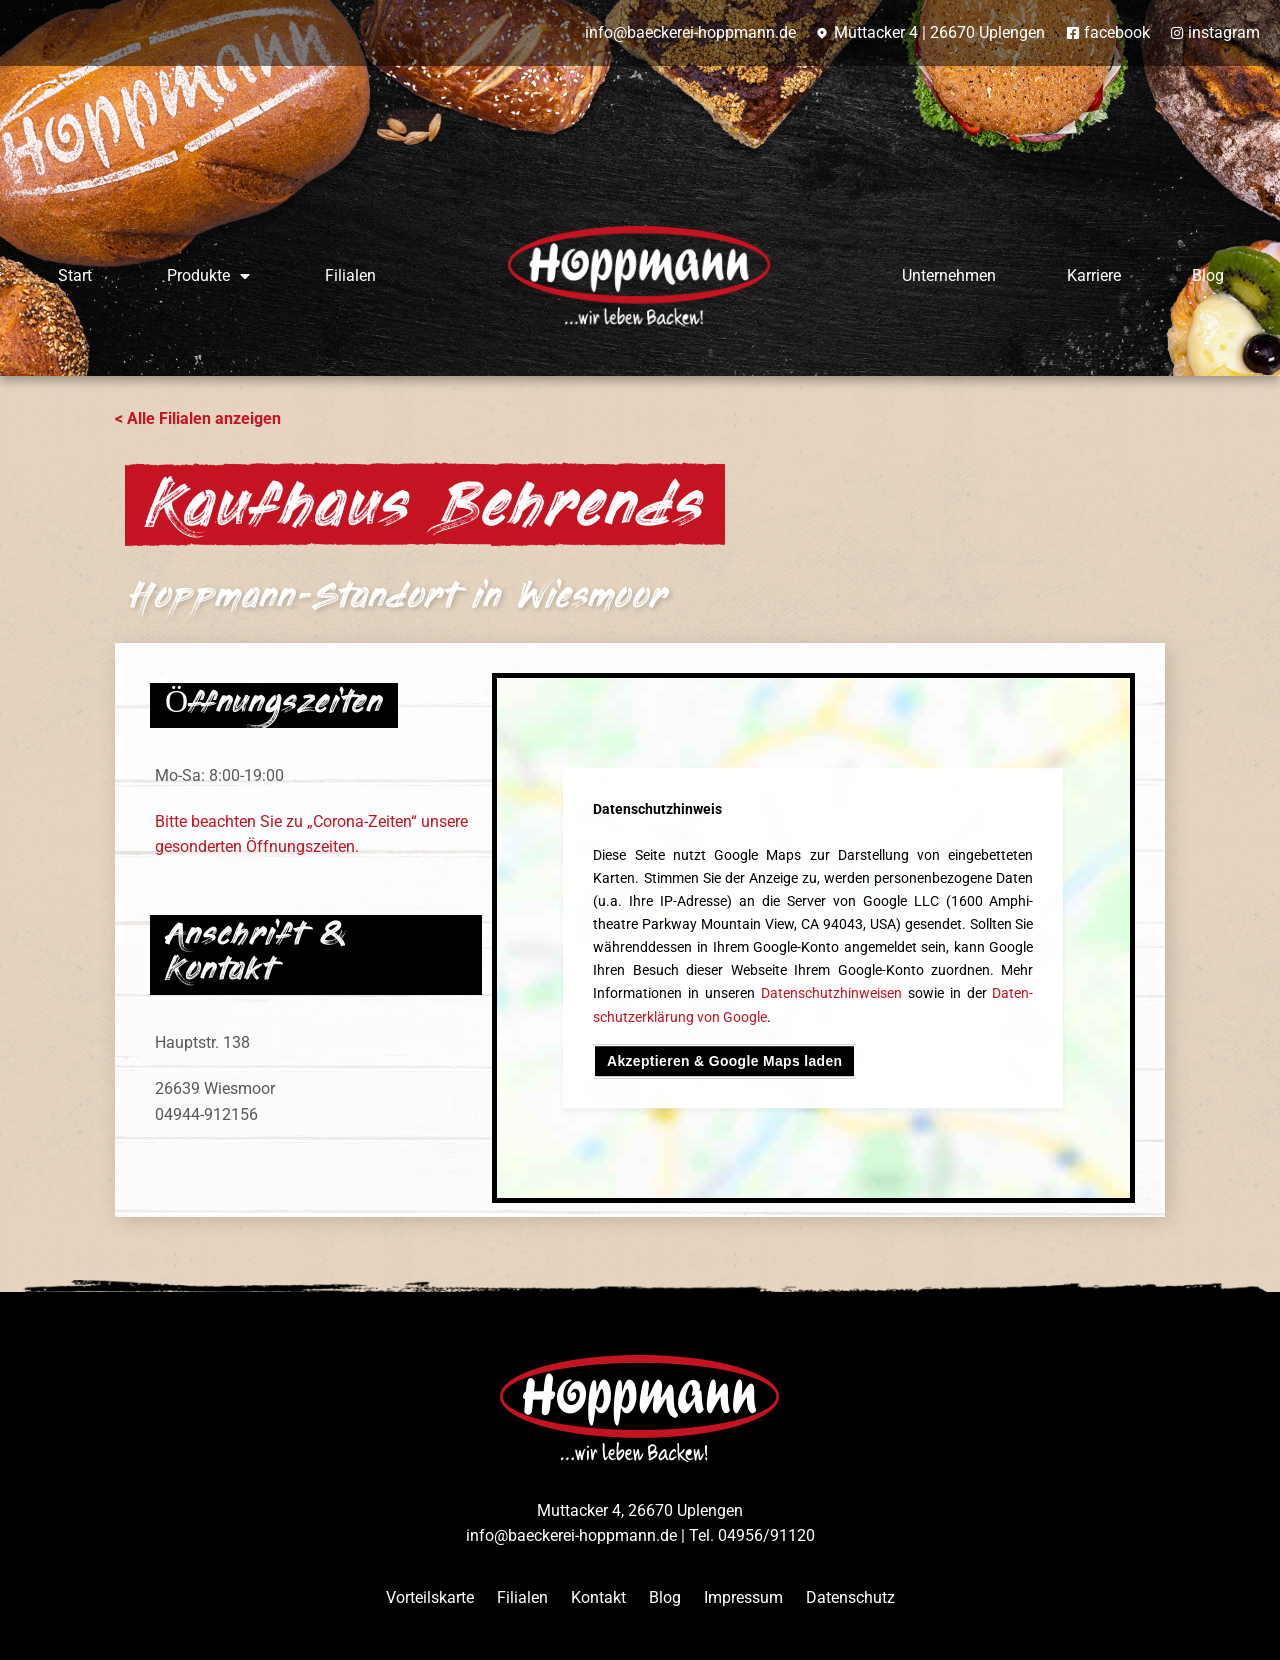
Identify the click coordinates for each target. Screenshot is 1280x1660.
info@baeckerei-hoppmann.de (571, 1535)
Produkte (208, 276)
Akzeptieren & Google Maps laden (733, 1061)
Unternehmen (949, 275)
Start (75, 275)
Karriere (1094, 275)
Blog (1208, 275)
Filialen (350, 275)
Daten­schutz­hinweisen (831, 992)
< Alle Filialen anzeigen (198, 418)
